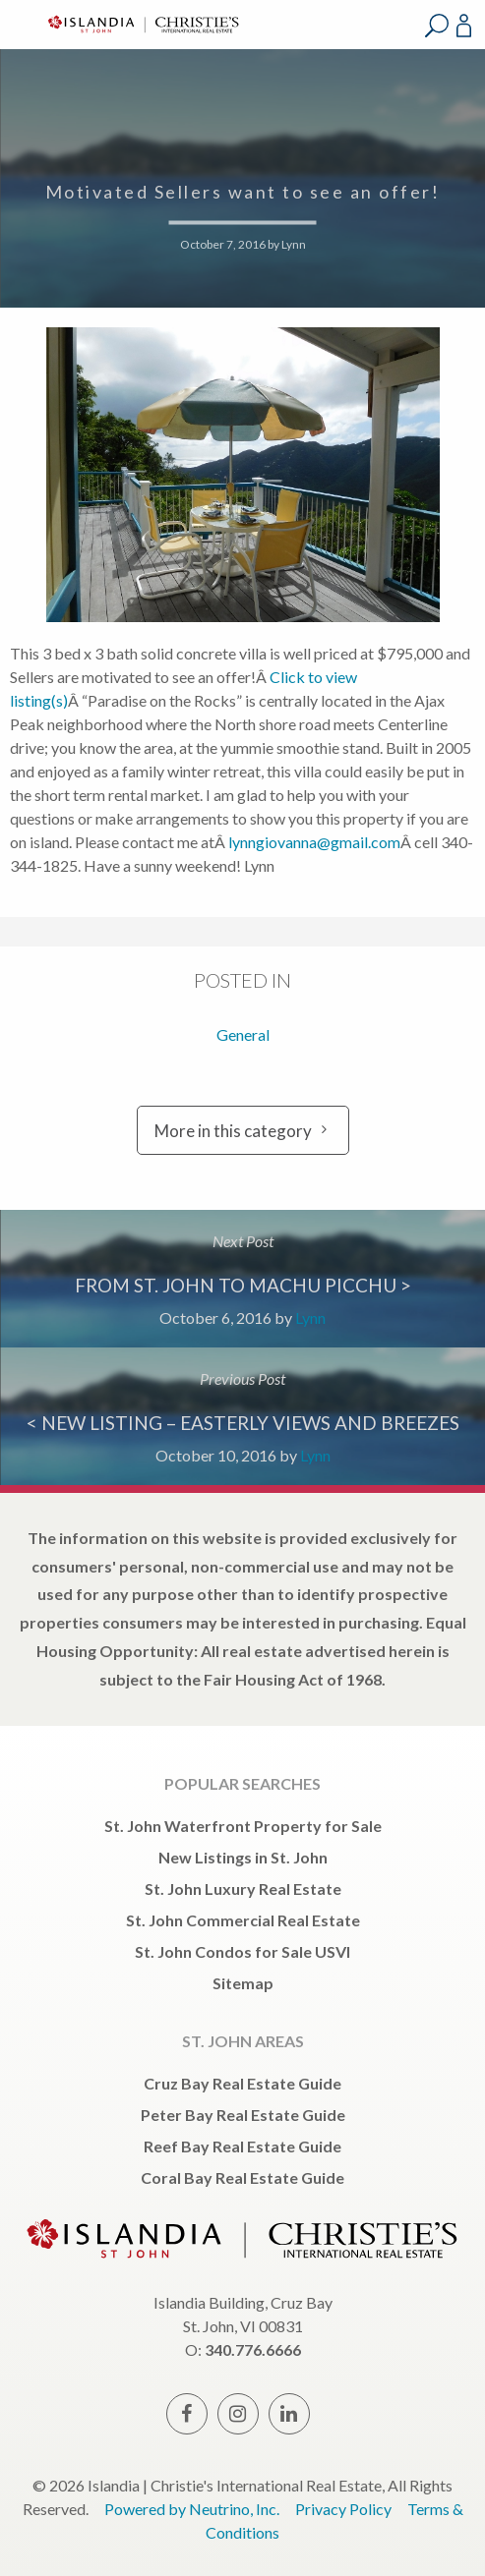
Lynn (293, 244)
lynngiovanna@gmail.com (314, 841)
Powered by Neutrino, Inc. (191, 2508)
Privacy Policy (343, 2508)
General (243, 1034)
